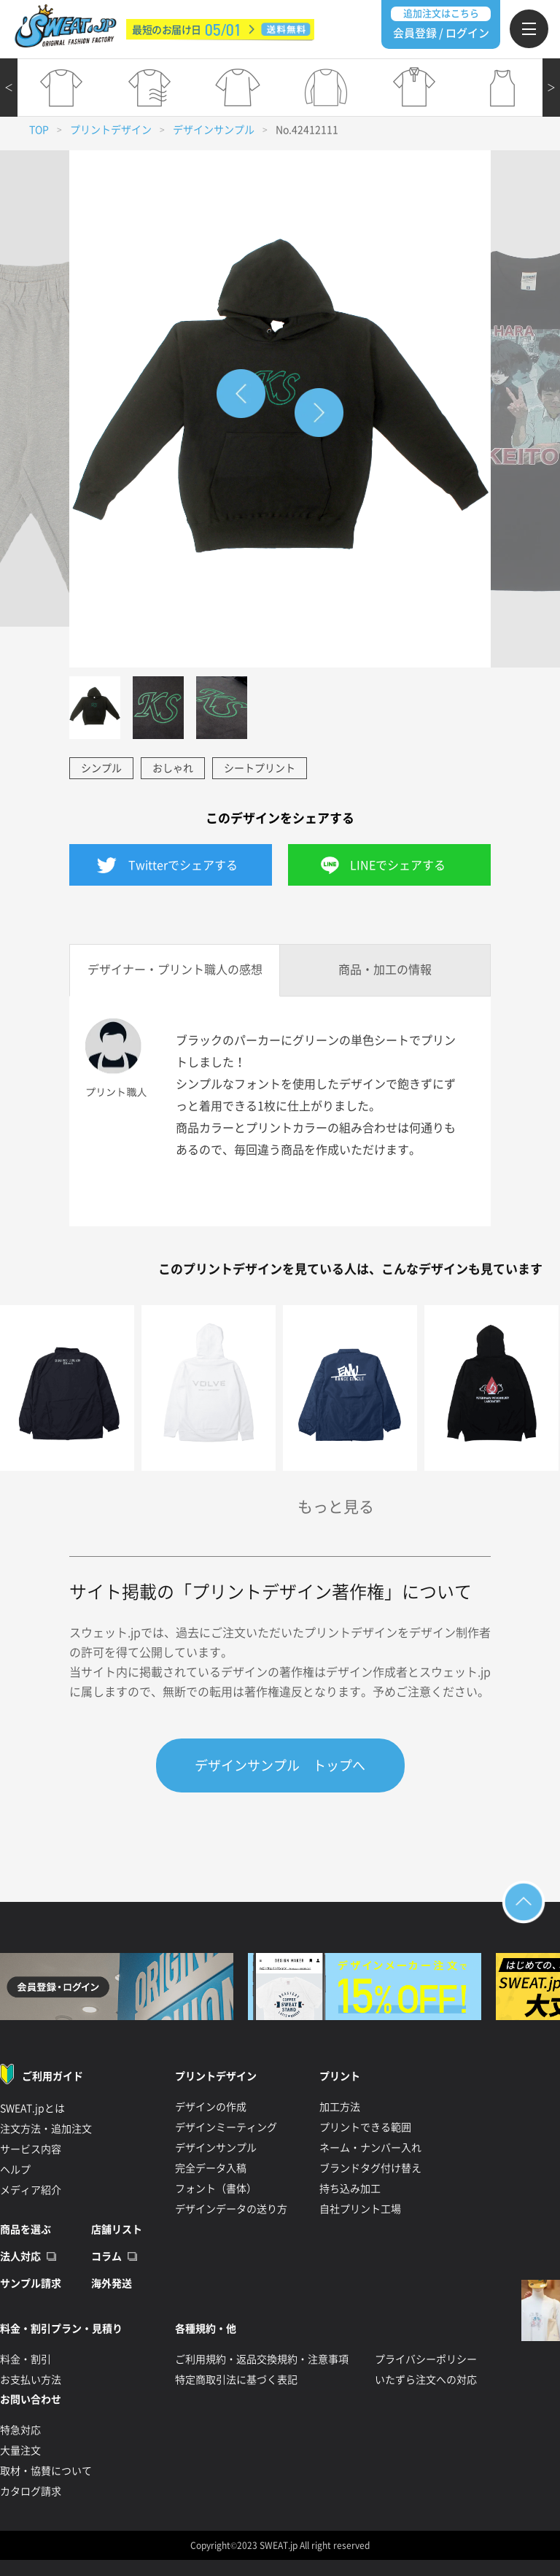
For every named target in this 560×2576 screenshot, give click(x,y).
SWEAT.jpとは (32, 2108)
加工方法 (339, 2107)
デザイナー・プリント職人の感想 (175, 969)
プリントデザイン (111, 130)
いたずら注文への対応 (426, 2380)
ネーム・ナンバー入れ (370, 2148)
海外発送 (111, 2283)
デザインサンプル (213, 130)
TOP (39, 130)
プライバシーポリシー (426, 2359)
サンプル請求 (30, 2283)
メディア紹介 (30, 2190)
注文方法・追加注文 (46, 2129)
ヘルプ (15, 2170)
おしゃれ (172, 768)
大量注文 (20, 2450)
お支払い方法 (30, 2380)
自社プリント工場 (360, 2209)
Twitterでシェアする (183, 865)
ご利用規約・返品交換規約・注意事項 (262, 2359)
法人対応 (20, 2256)
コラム (106, 2256)
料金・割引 (25, 2359)
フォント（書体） (216, 2189)
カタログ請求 (30, 2491)
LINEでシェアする (398, 865)
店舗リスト (116, 2229)
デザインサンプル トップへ (280, 1765)
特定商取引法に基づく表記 (236, 2380)
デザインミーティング (226, 2127)
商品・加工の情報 (385, 969)
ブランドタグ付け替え (370, 2168)
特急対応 (20, 2430)
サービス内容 (30, 2149)
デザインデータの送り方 (231, 2209)
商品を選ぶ (25, 2229)
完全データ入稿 (210, 2168)
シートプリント (259, 768)
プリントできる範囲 (365, 2127)
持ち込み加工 (350, 2189)
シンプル (101, 768)
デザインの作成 (210, 2107)
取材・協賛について (46, 2471)
